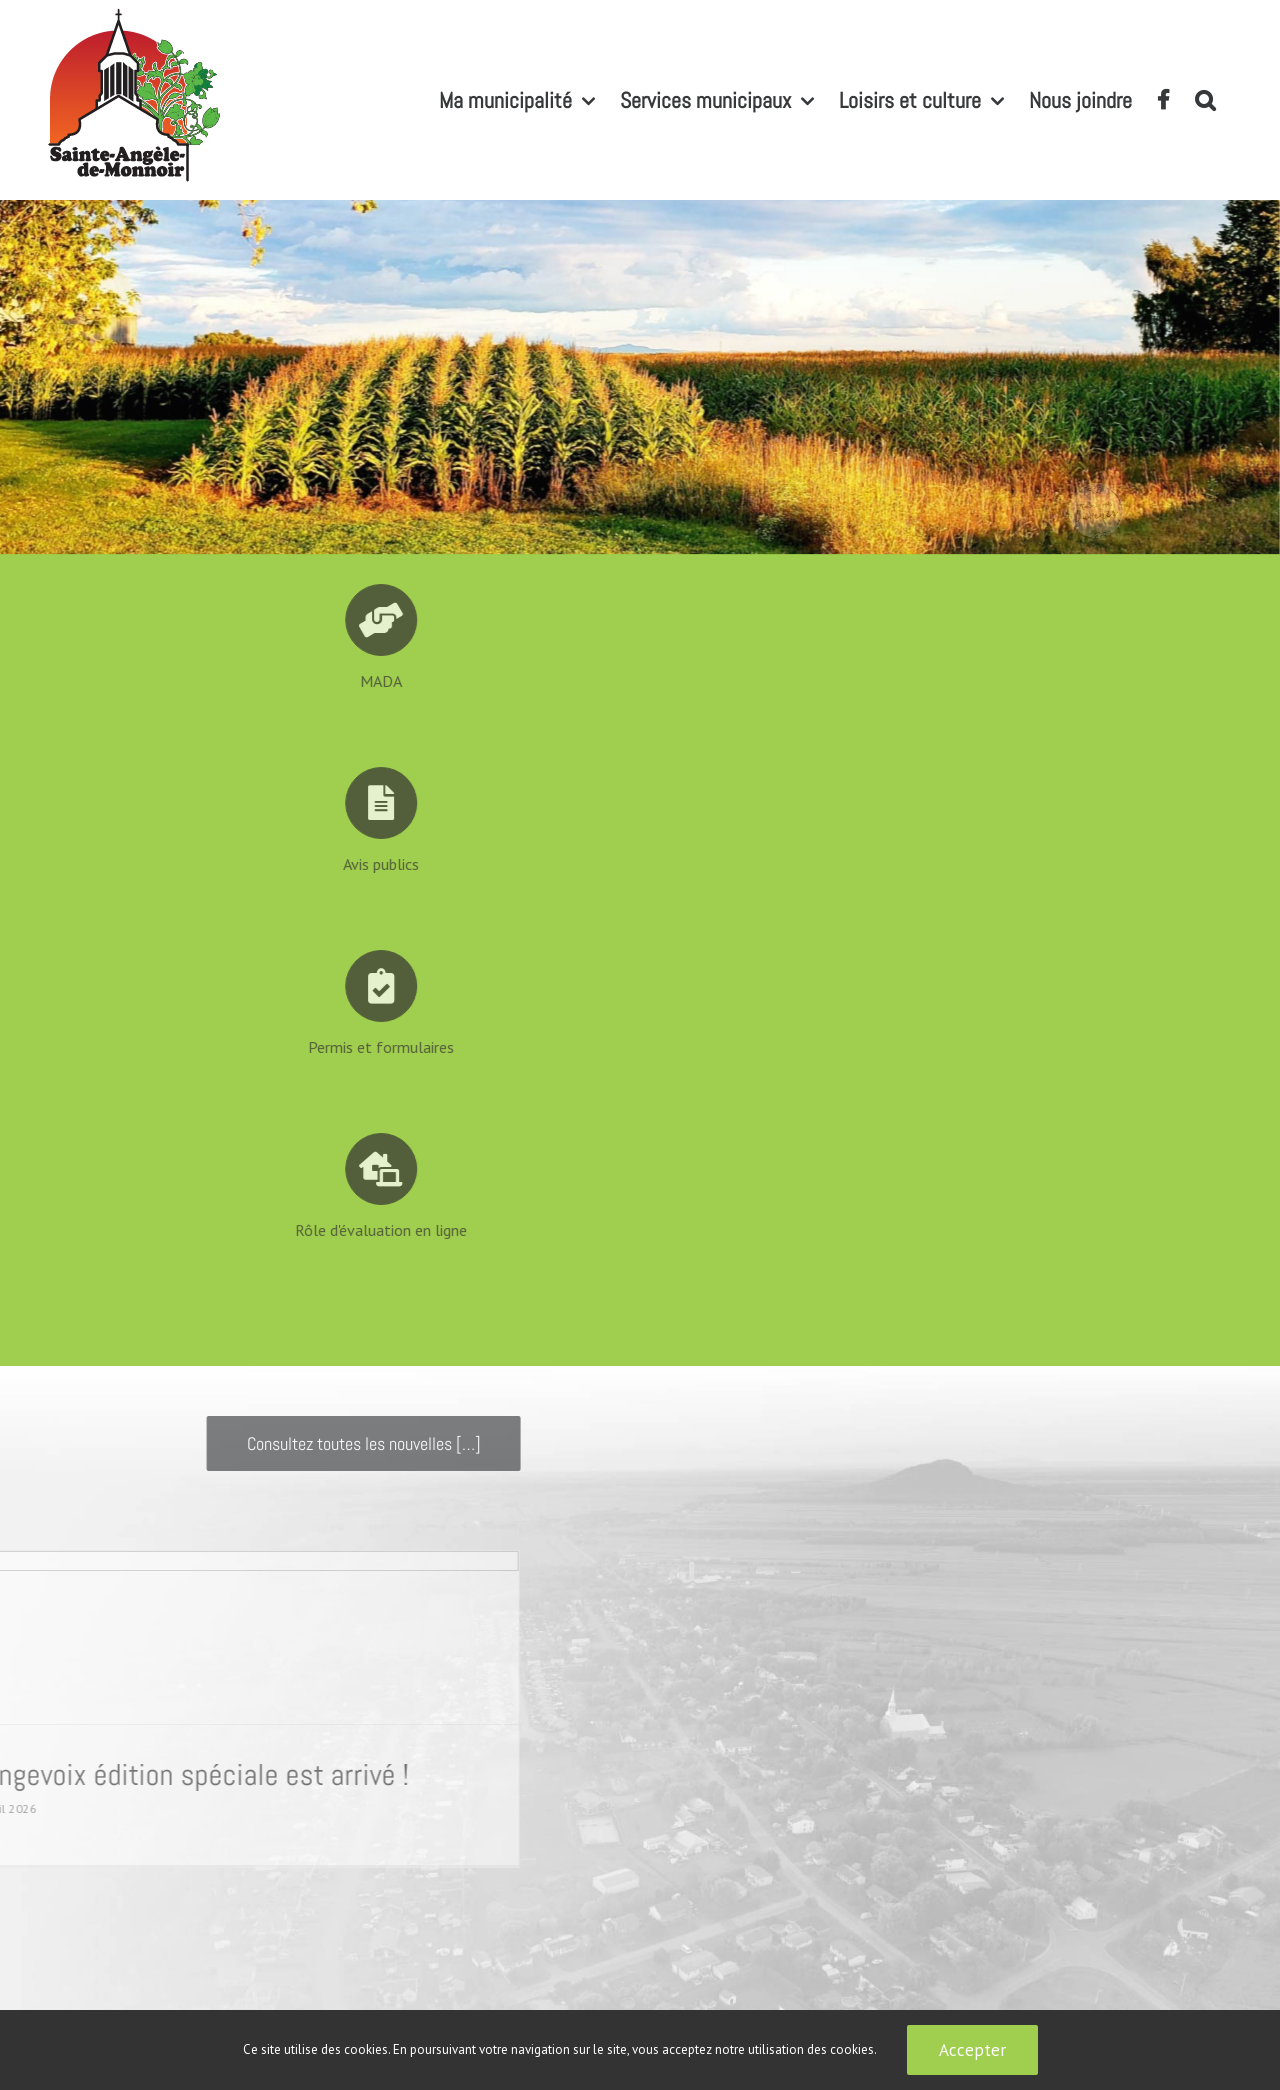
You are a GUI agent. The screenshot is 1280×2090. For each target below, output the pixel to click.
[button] (1205, 100)
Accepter (972, 2050)
